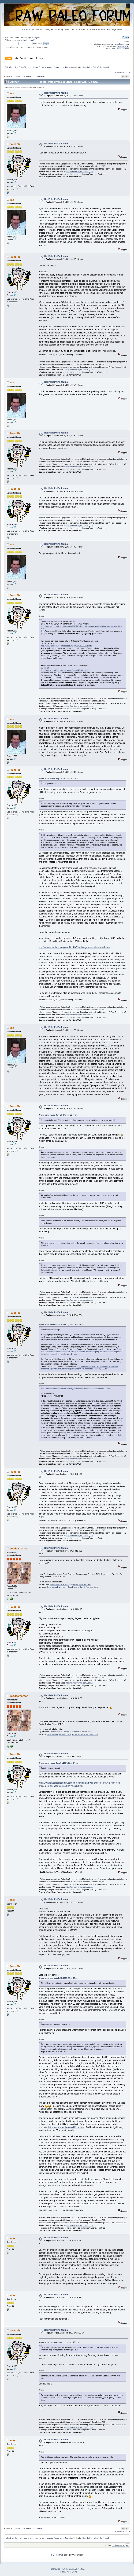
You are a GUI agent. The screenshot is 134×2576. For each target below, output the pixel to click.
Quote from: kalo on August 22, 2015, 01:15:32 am (59, 2342)
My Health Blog (65, 1587)
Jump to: (108, 2545)
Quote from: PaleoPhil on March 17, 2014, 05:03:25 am (61, 1325)
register (37, 37)
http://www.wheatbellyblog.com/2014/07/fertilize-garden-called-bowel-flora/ (74, 947)
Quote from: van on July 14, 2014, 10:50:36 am (58, 1115)
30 (18, 76)
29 (16, 76)
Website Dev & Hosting (59, 1584)
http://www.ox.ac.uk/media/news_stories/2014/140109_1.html (64, 670)
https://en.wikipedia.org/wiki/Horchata (66, 2127)
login (29, 37)
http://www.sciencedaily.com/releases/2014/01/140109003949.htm (66, 646)
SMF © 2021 (66, 2569)
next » (127, 72)
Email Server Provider (82, 1584)
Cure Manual (52, 1587)
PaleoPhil (15, 143)
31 (21, 76)
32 (24, 76)
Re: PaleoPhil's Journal (56, 93)
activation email (27, 40)
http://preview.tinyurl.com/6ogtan (79, 171)
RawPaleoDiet (123, 46)
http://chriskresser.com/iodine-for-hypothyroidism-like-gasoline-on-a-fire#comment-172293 (76, 1389)
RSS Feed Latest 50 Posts (117, 49)
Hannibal (86, 67)
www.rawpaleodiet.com (119, 44)
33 (27, 76)
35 (33, 76)
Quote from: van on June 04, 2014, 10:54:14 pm (58, 1763)
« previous (119, 72)
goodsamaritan (19, 1548)
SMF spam (56, 2555)
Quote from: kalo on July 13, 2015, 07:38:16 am (58, 1978)
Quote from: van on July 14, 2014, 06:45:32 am (58, 779)
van (12, 93)
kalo (12, 1899)
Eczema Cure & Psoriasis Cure (85, 1587)
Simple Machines (78, 2569)
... (14, 76)
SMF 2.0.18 (55, 2569)
